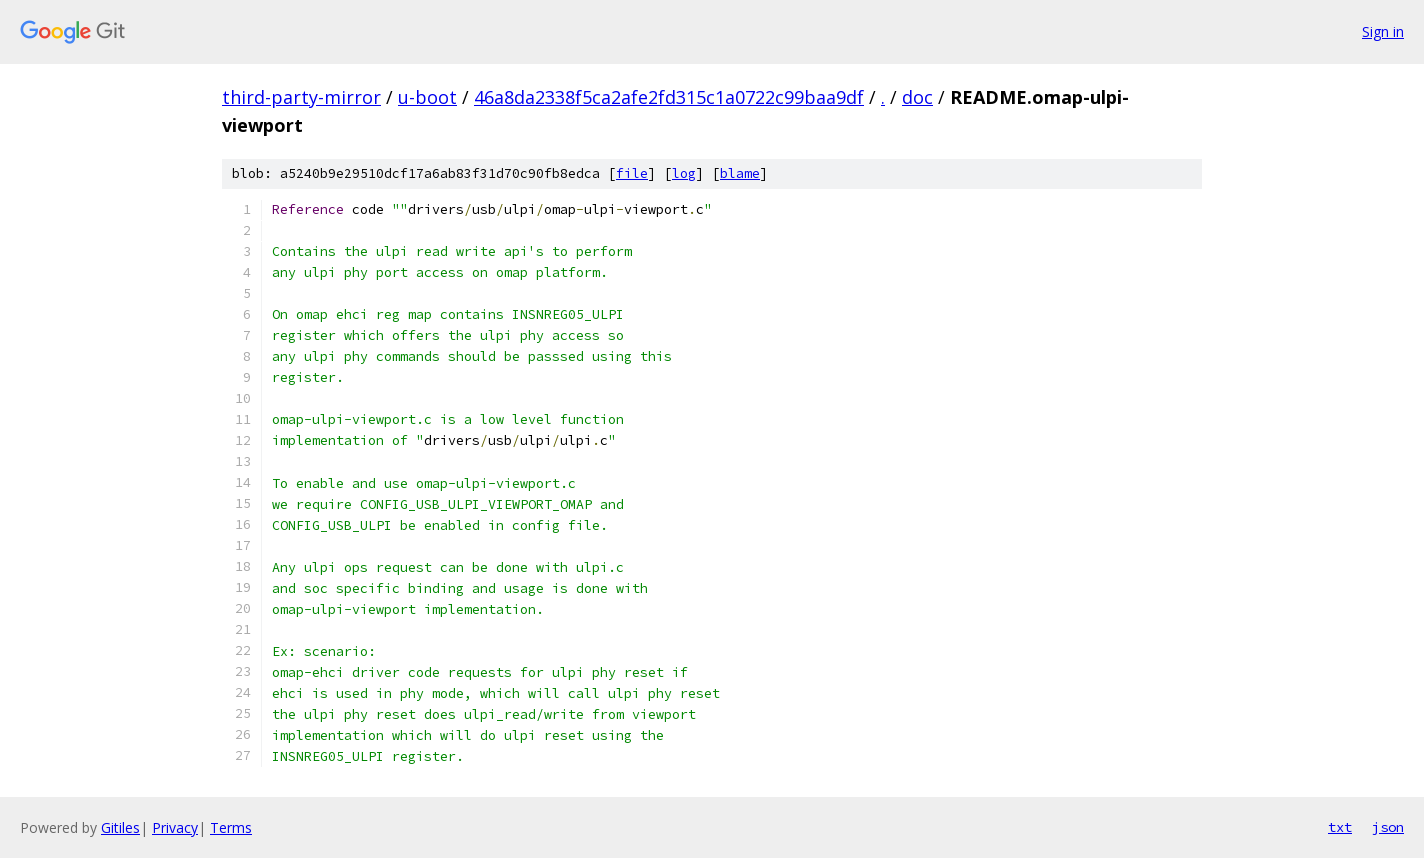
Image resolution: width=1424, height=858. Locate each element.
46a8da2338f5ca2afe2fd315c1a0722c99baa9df (669, 97)
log (684, 173)
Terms (231, 827)
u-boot (427, 97)
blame (740, 173)
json (1388, 827)
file (632, 173)
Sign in (1383, 31)
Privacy (175, 827)
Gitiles (120, 827)
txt (1340, 827)
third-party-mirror (301, 97)
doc (917, 97)
